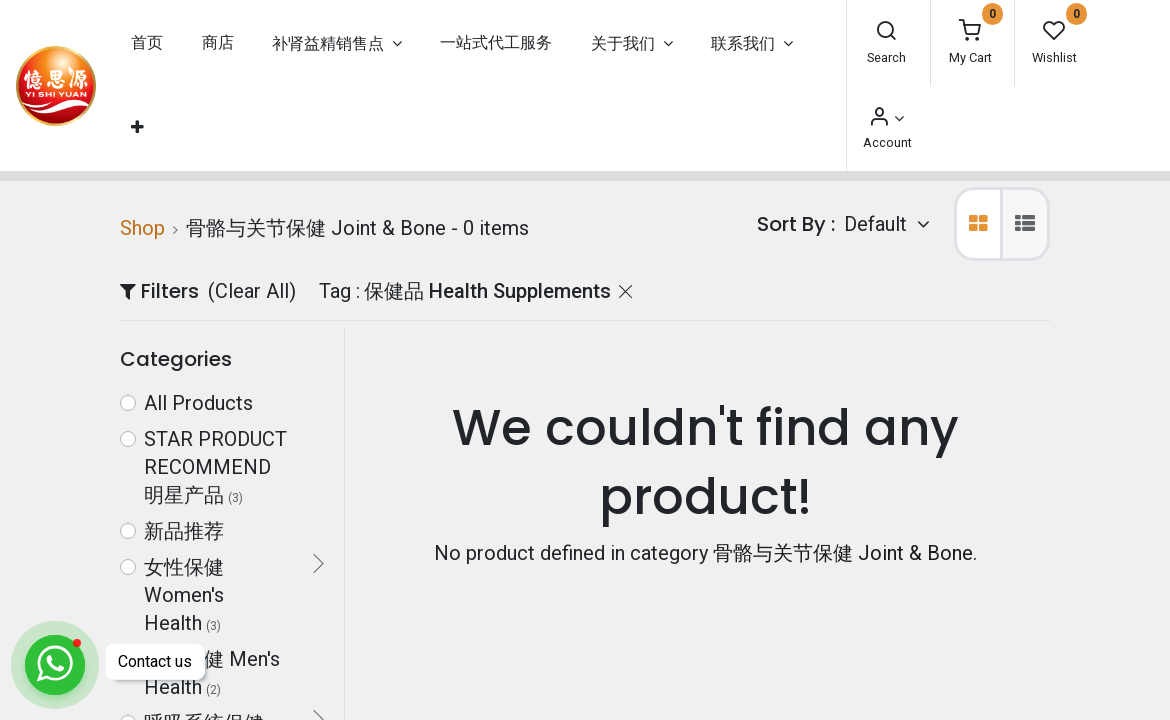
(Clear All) (252, 291)
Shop (142, 228)
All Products (198, 403)
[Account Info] (886, 118)
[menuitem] (147, 43)
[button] (137, 127)
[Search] (886, 32)
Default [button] (878, 224)
